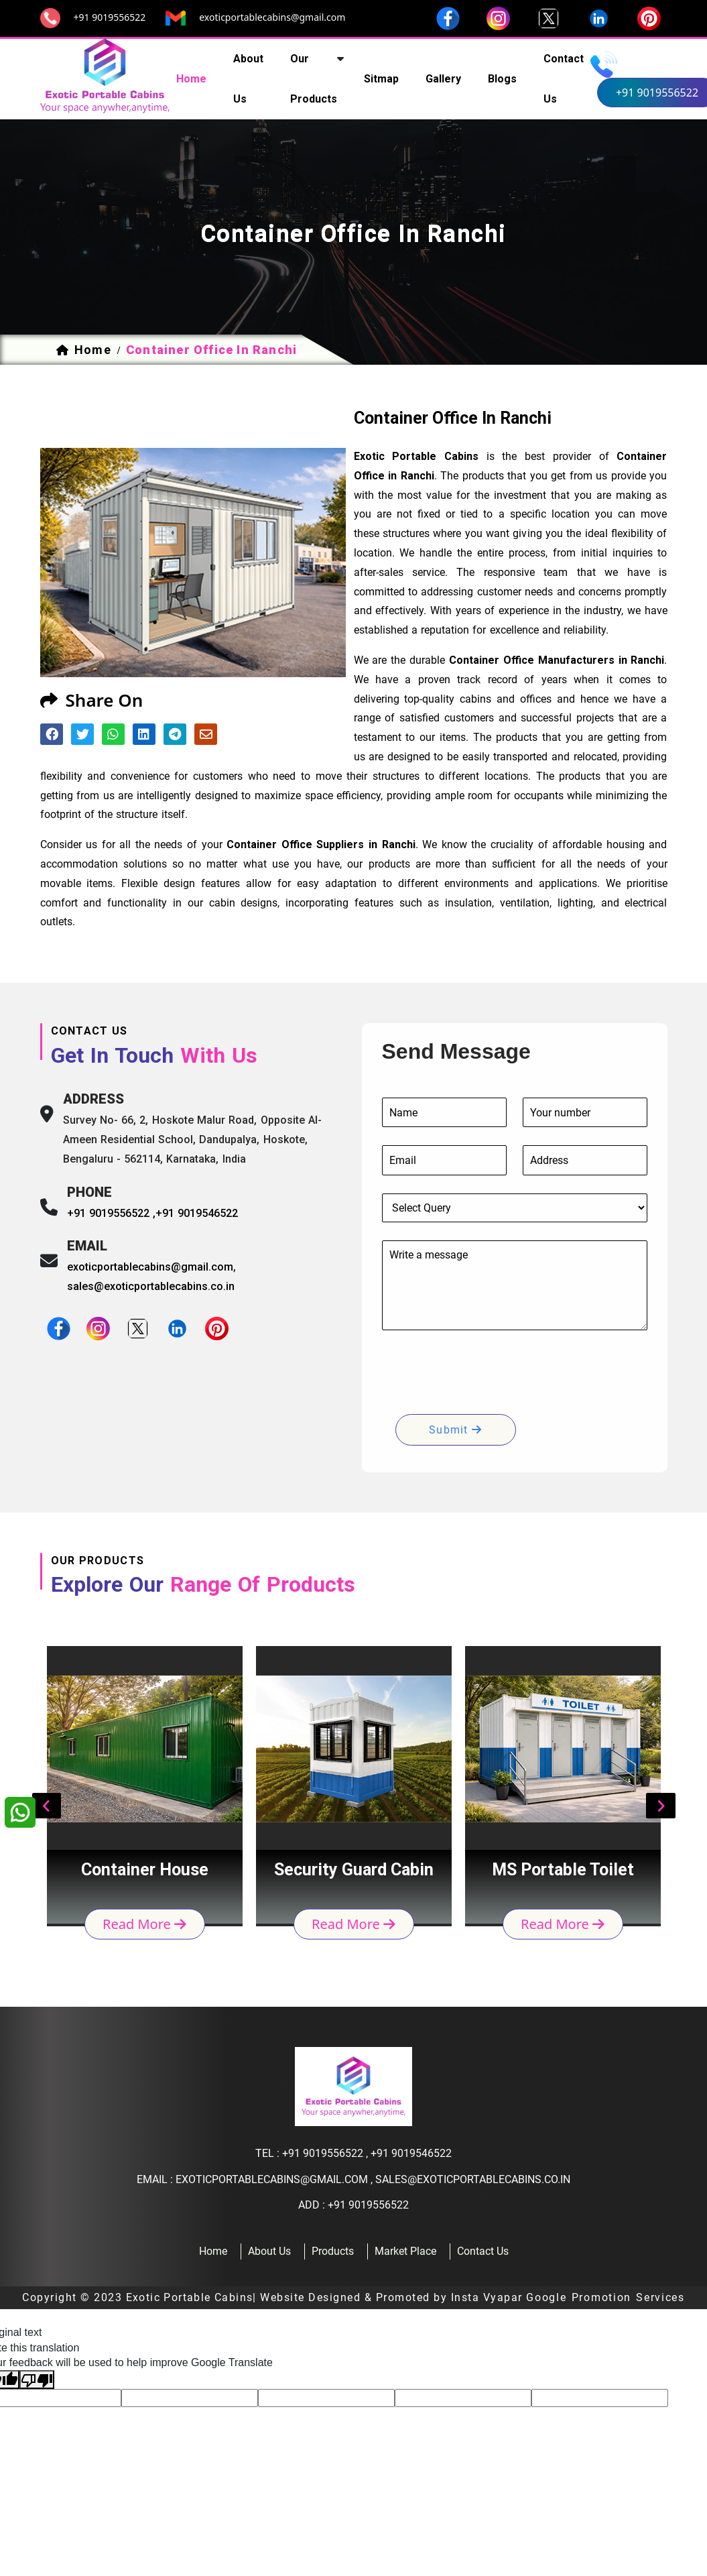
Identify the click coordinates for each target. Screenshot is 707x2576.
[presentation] (484, 1374)
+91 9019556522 (110, 17)
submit (455, 1429)
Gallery (443, 78)
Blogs (502, 78)
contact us (563, 78)
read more (144, 1923)
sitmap (381, 78)
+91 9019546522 (196, 1213)
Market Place (405, 2251)
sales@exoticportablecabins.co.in (151, 1286)
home (191, 78)
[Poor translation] (36, 2379)
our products (313, 78)
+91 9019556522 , (111, 1213)
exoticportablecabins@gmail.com (272, 17)
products (333, 2251)
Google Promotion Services (605, 2297)
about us (248, 78)
